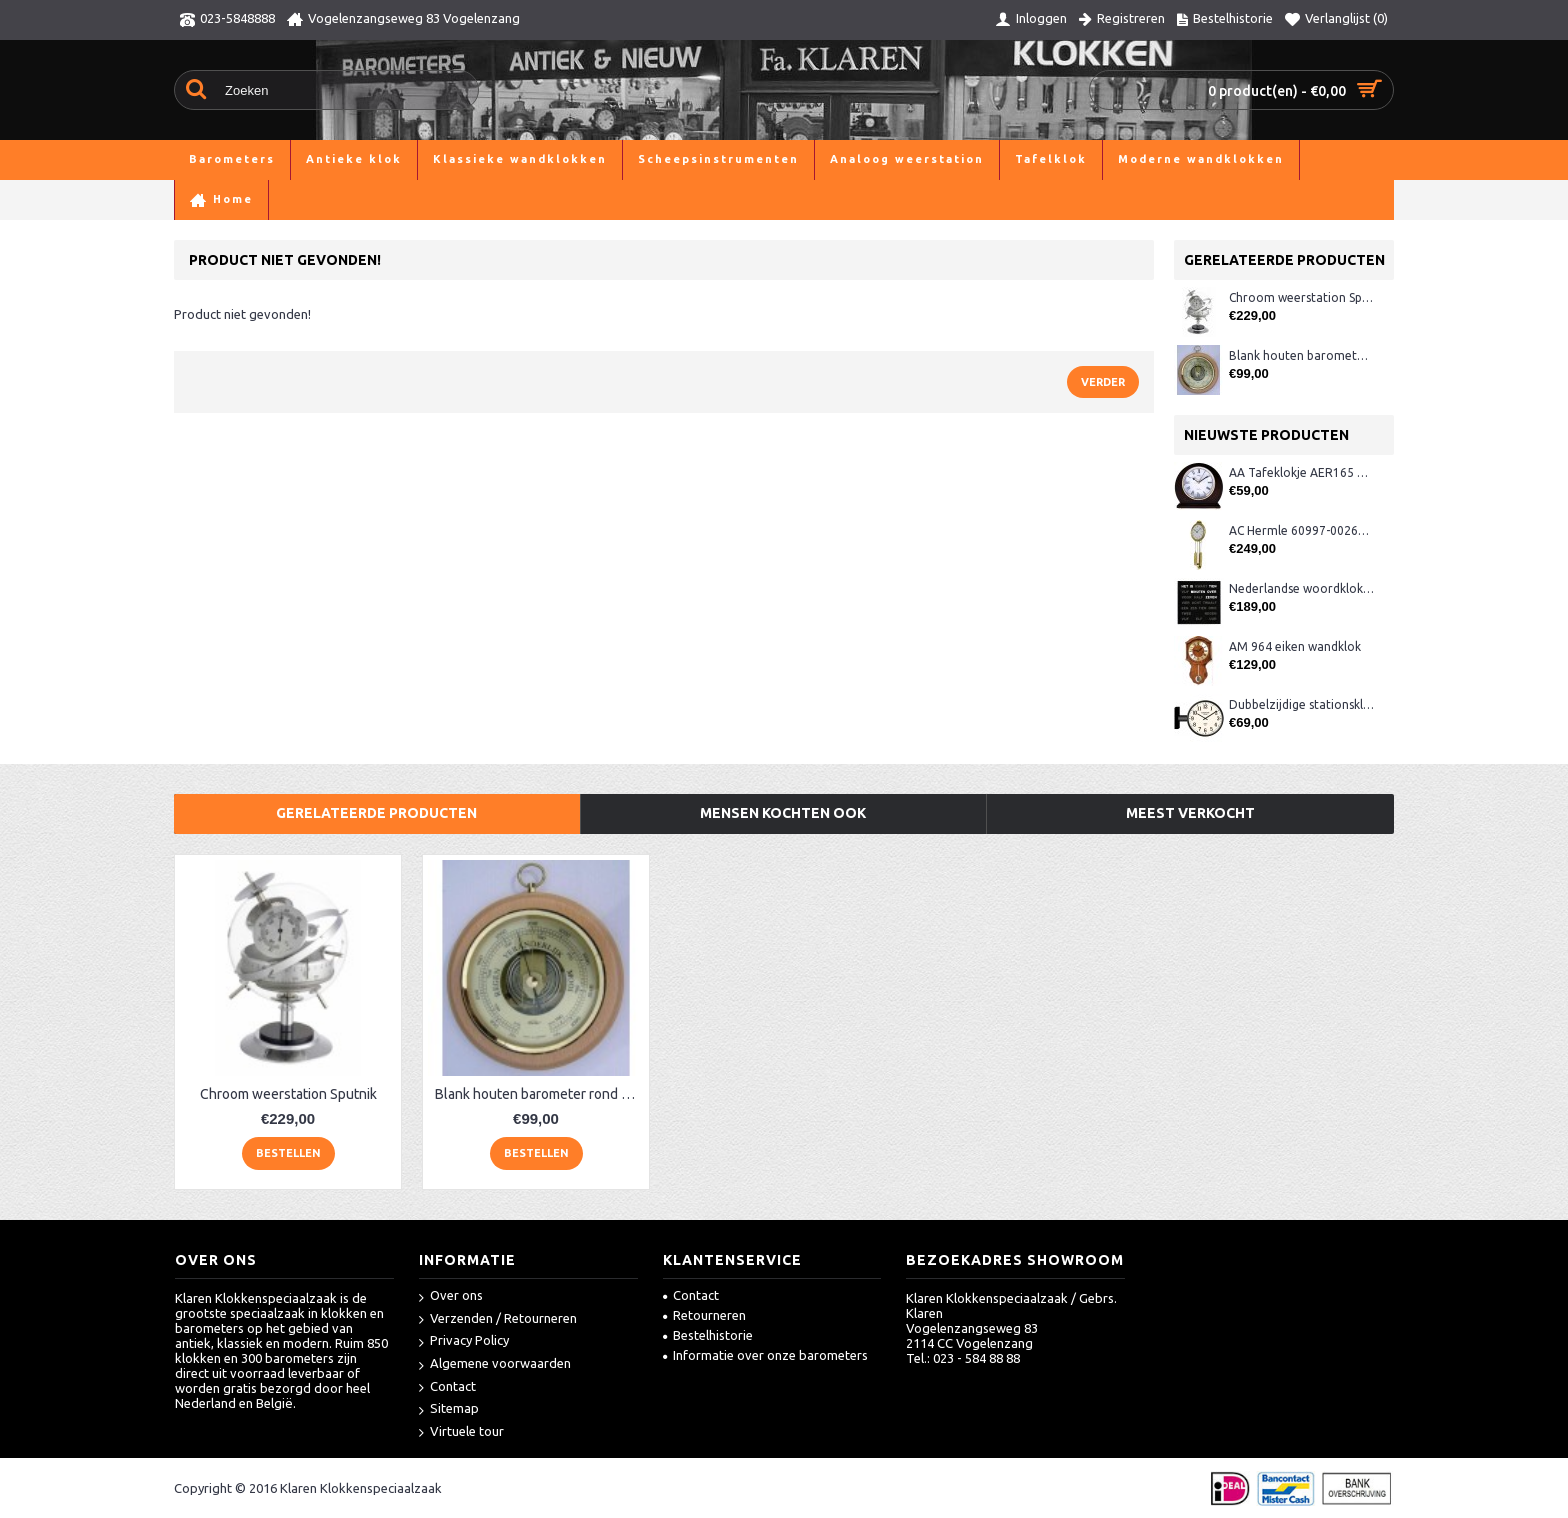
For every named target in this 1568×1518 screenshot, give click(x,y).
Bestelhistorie (708, 1335)
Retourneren (704, 1315)
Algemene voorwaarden (495, 1364)
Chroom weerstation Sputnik (1301, 297)
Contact (447, 1387)
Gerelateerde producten (376, 813)
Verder (1103, 382)
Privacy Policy (464, 1341)
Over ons (451, 1296)
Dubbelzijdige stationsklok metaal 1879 (1301, 704)
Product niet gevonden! (440, 199)
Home (192, 199)
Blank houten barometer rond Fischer (1301, 355)
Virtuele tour (461, 1432)
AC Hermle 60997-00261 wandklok (1301, 530)
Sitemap (449, 1409)
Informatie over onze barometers (765, 1355)
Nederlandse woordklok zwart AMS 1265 (1301, 588)
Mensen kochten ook (783, 813)
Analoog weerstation (289, 199)
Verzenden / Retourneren (498, 1319)
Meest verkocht (1190, 813)
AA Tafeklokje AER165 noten (1301, 472)
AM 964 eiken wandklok (1295, 646)
